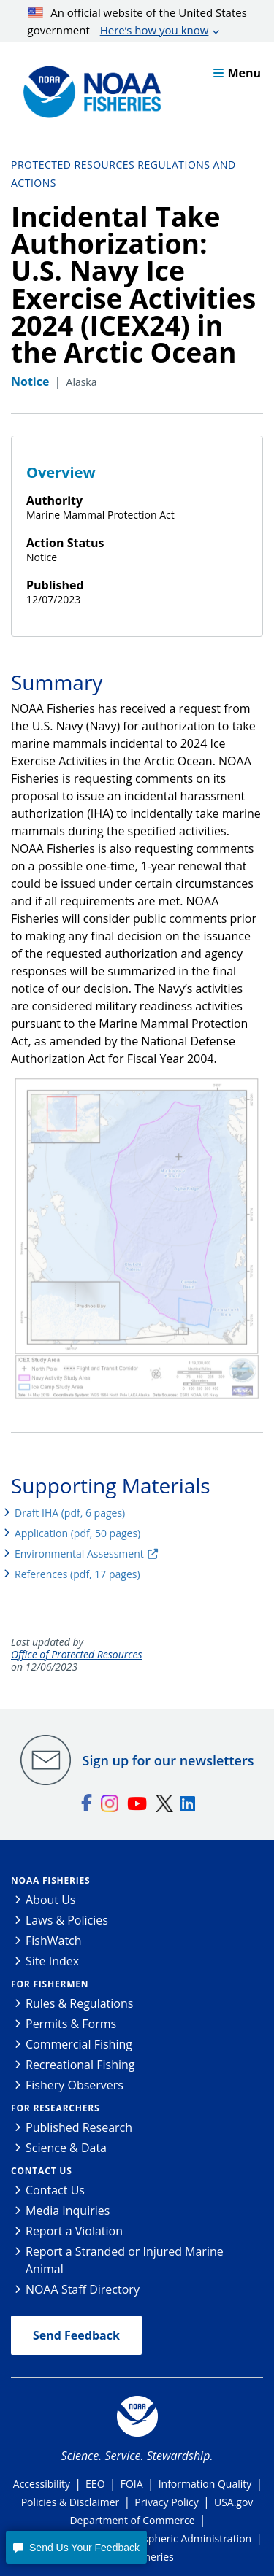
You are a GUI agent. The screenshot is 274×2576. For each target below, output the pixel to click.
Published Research (79, 2127)
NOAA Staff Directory (83, 2289)
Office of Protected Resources (76, 1655)
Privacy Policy (166, 2502)
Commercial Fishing (79, 2044)
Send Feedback (76, 2335)
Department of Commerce (131, 2520)
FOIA (132, 2484)
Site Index (52, 1961)
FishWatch (54, 1941)
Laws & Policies (67, 1920)
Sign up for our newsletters (168, 1760)
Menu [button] (237, 73)
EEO (94, 2484)
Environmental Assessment (79, 1553)
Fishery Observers (74, 2085)
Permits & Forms (71, 2024)
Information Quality (205, 2484)
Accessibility (41, 2484)
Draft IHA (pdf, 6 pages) (70, 1513)
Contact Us (41, 2171)
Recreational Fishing (80, 2065)
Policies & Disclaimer (70, 2502)
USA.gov (233, 2502)
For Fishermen (49, 1984)
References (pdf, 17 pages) (77, 1574)
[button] (76, 2547)
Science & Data (66, 2148)
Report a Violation (74, 2231)
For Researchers (55, 2108)
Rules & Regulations (79, 2003)
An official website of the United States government (137, 22)
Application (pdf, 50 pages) (77, 1533)
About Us (51, 1900)
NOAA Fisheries (50, 1880)
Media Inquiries (68, 2210)
